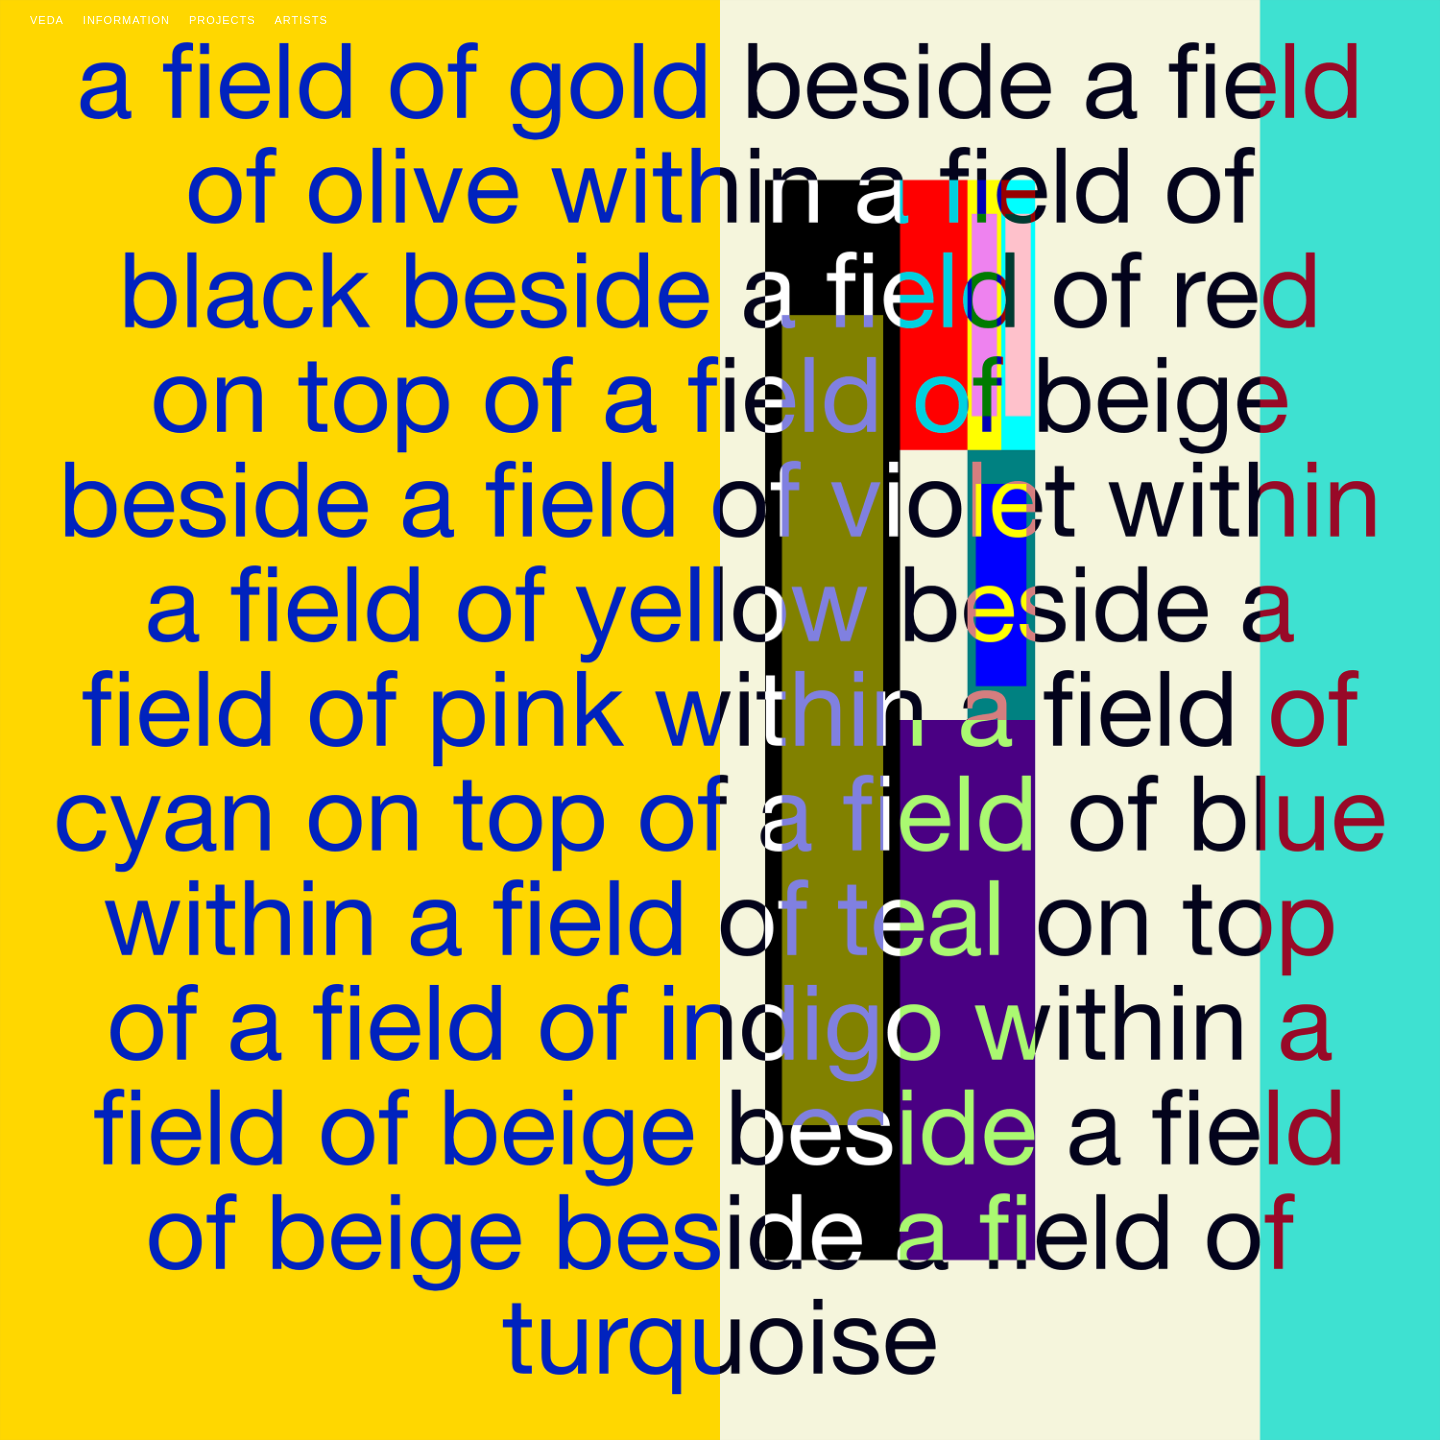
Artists (301, 20)
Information (126, 20)
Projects (222, 20)
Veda (47, 20)
